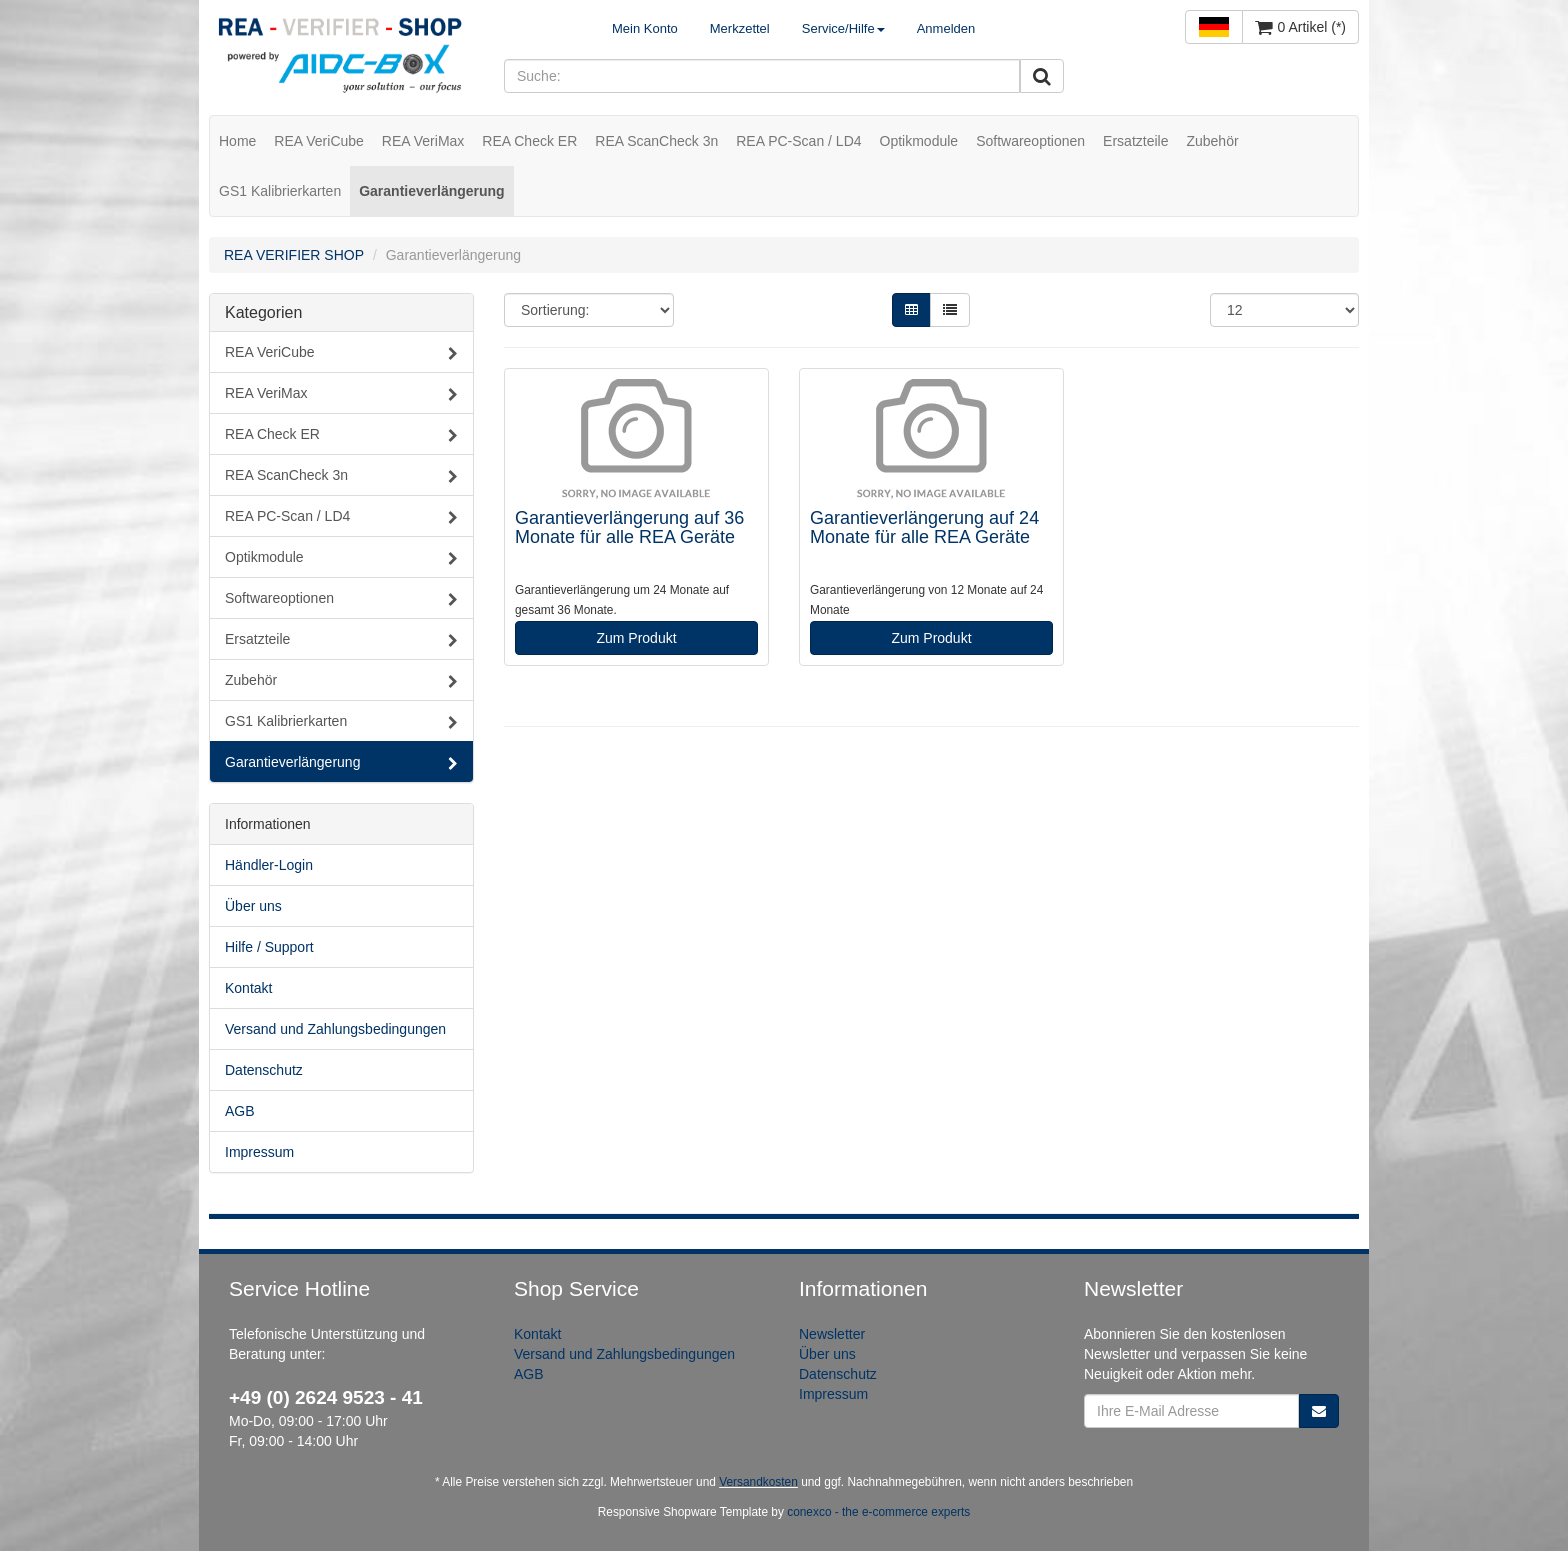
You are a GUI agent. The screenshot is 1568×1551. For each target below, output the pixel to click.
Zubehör (1212, 141)
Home (237, 141)
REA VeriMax (423, 141)
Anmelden (946, 28)
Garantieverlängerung (432, 191)
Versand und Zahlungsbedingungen (335, 1029)
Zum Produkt (636, 638)
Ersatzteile (1135, 141)
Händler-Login (269, 865)
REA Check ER (529, 141)
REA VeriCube (319, 141)
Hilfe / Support (269, 947)
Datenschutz (264, 1070)
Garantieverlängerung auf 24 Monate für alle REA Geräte (924, 528)
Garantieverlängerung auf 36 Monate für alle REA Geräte (629, 528)
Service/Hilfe (843, 28)
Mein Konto (645, 28)
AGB (240, 1111)
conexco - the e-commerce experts (878, 1512)
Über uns (253, 906)
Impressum (259, 1152)
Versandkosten (758, 1482)
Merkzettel (740, 28)
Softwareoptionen (1030, 141)
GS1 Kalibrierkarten (280, 191)
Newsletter (832, 1334)
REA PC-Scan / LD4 (798, 141)
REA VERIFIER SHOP (294, 255)
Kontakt (248, 988)
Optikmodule (919, 141)
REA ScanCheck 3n (656, 141)
